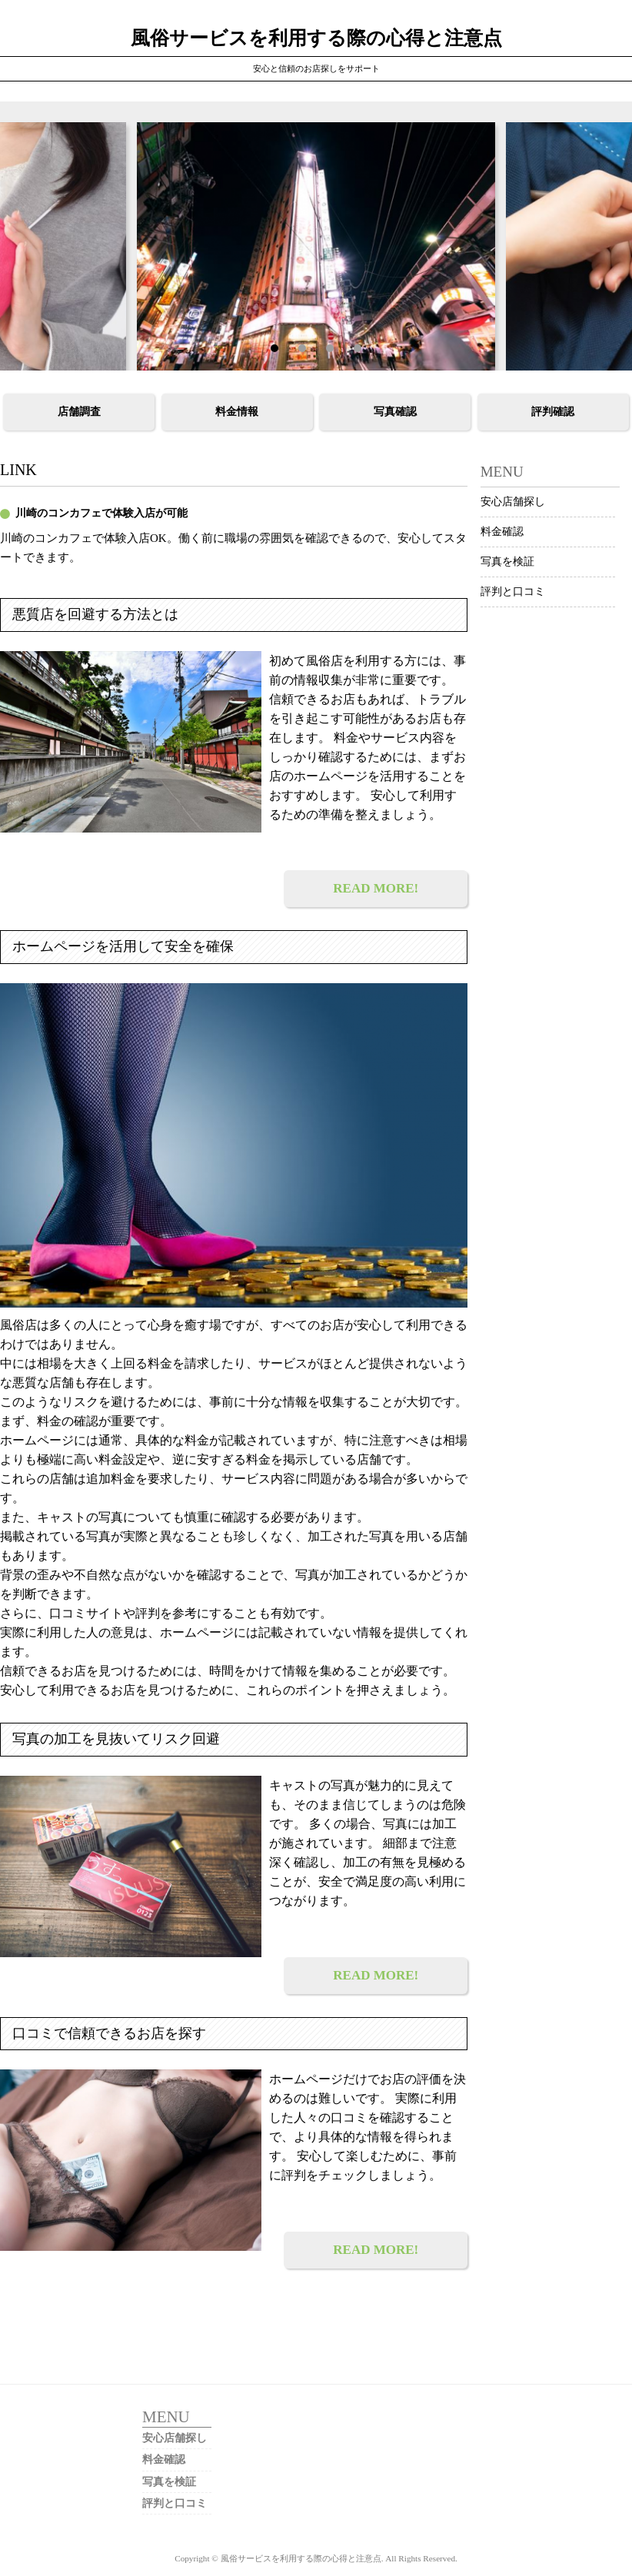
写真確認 (395, 411)
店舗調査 (79, 411)
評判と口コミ (513, 591)
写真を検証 (507, 561)
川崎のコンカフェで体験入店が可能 (101, 513)
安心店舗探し (513, 501)
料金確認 (502, 531)
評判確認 (552, 411)
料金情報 (236, 411)
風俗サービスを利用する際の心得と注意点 (316, 38)
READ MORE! (375, 888)
